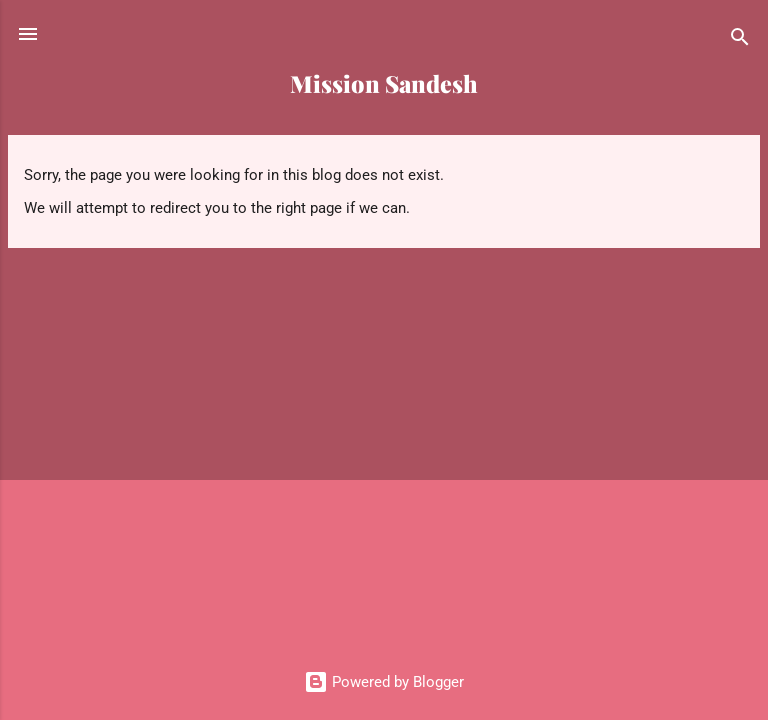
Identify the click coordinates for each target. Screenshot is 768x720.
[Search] (740, 40)
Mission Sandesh (384, 83)
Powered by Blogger (384, 682)
